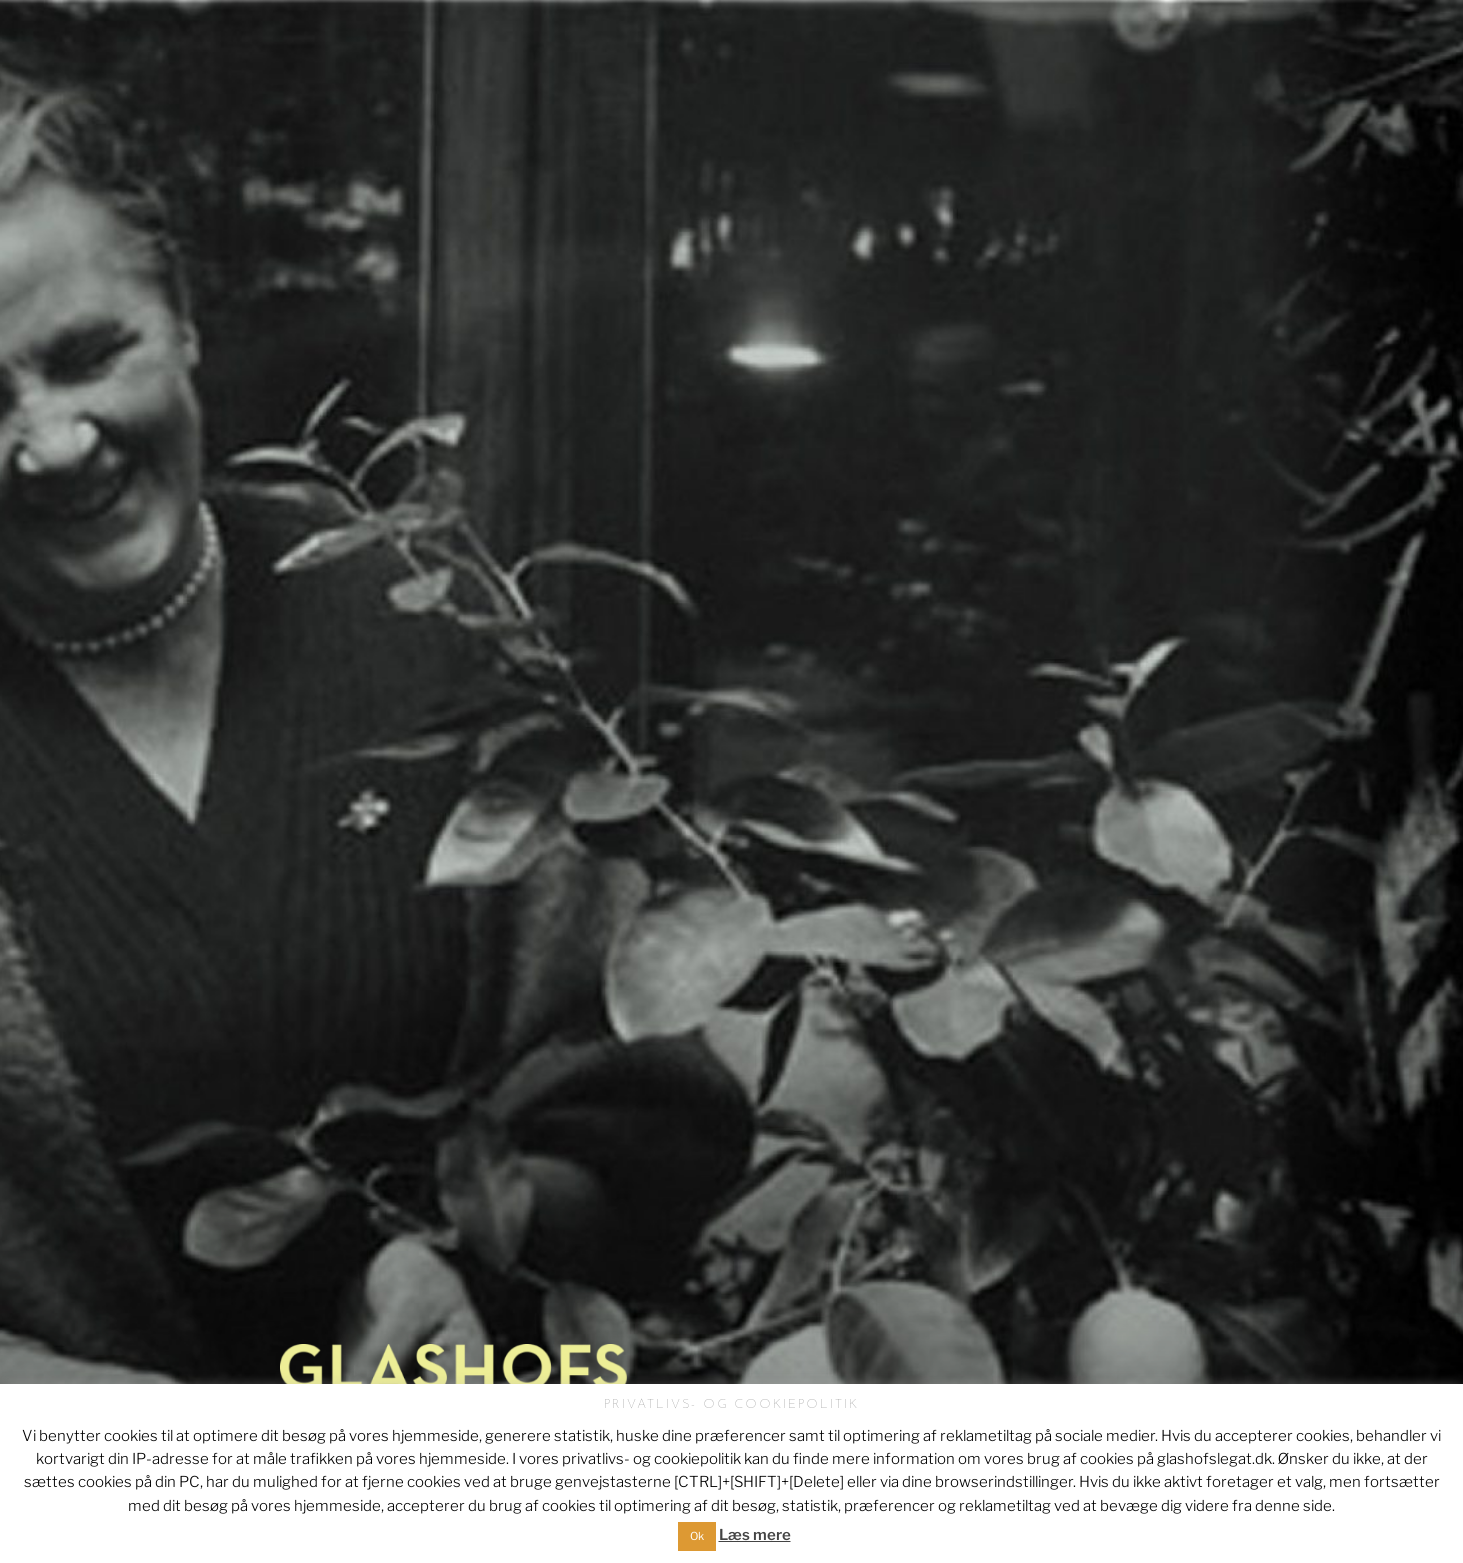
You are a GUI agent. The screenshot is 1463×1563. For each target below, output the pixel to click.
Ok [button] (697, 1536)
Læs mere (755, 1535)
